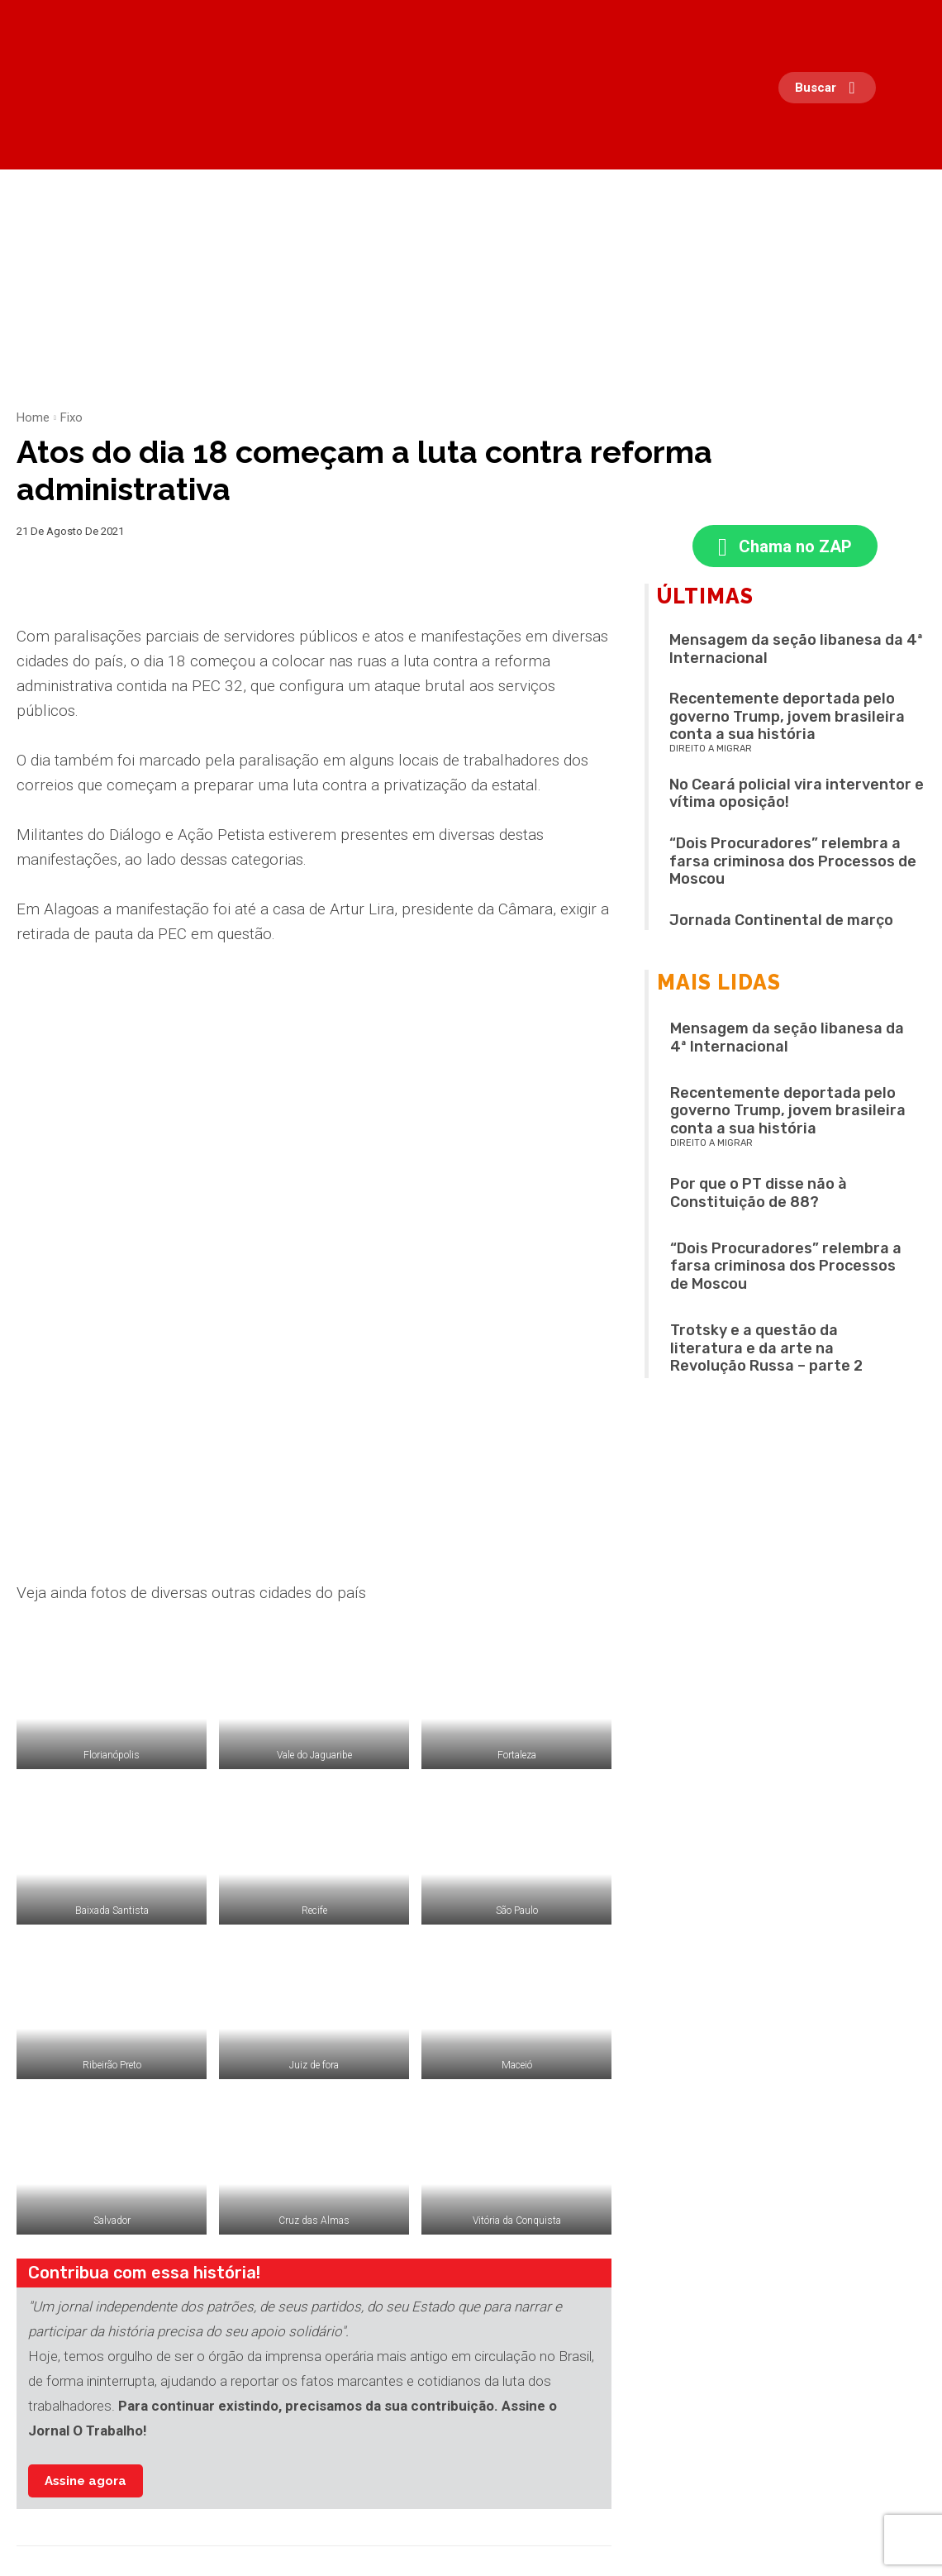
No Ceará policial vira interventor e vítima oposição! (796, 797)
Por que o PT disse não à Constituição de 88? (758, 1196)
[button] (831, 87)
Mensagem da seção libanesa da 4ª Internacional (796, 652)
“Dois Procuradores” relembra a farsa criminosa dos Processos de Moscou (792, 864)
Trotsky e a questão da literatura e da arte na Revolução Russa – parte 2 (766, 1351)
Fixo (71, 417)
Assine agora (85, 2219)
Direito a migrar (710, 751)
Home (33, 417)
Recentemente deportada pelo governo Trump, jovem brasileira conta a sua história (787, 720)
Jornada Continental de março (781, 923)
